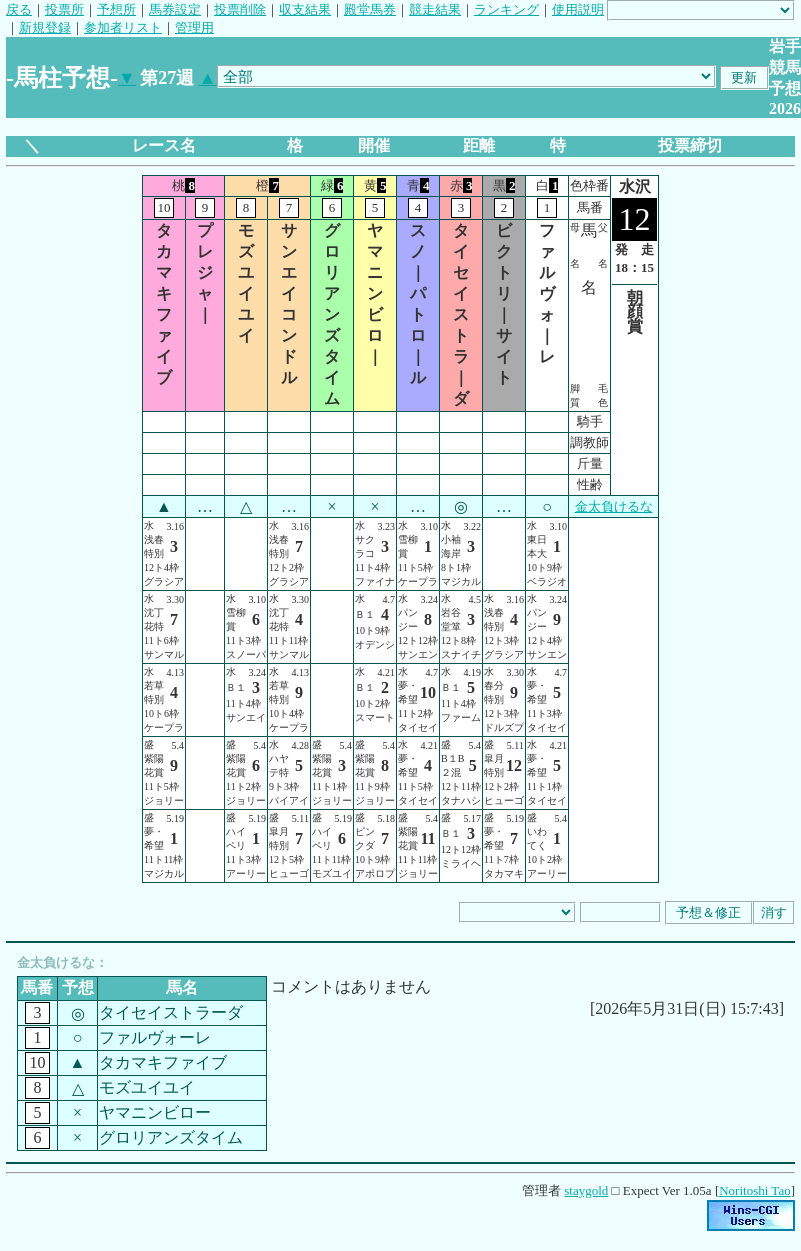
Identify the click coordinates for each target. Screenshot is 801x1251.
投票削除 (240, 9)
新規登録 (45, 27)
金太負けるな (614, 506)
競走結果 (435, 9)
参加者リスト (123, 27)
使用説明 (578, 9)
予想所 (116, 9)
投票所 (64, 9)
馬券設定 (175, 9)
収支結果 (305, 9)
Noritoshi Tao (754, 1190)
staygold (586, 1190)
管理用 (194, 27)
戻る (19, 9)
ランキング (506, 9)
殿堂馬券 (370, 9)
